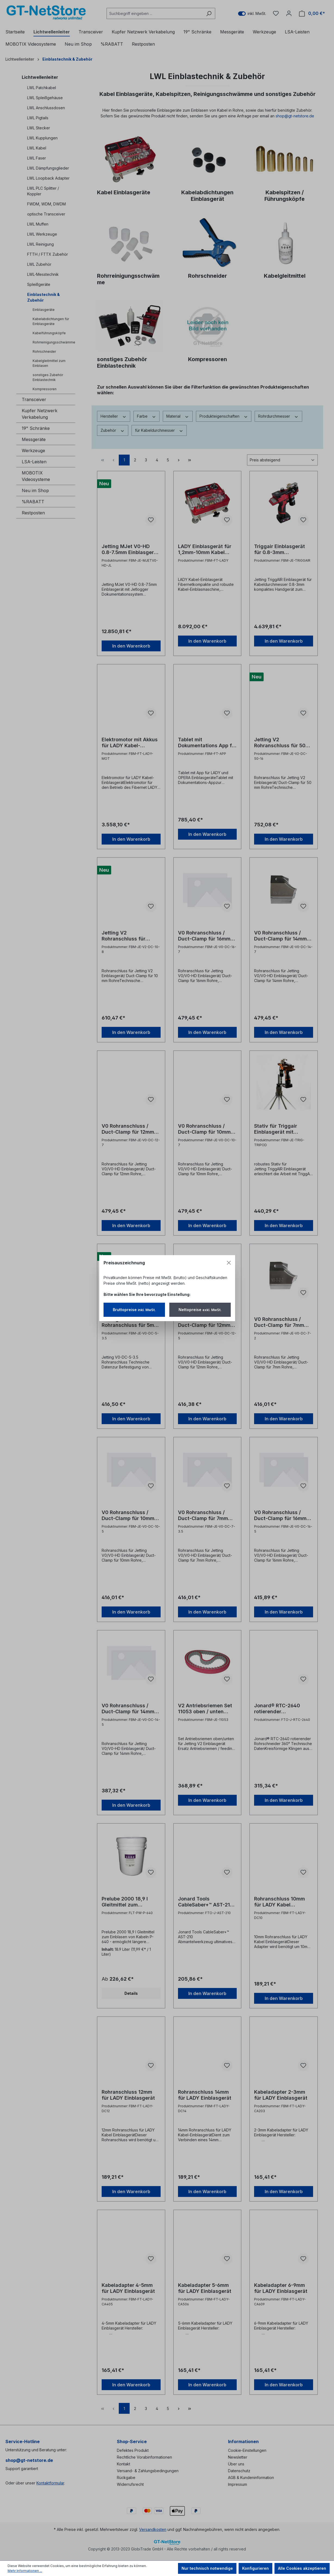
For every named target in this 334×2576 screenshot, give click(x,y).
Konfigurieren (255, 2568)
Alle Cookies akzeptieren (302, 2568)
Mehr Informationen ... (25, 2571)
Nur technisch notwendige (207, 2568)
